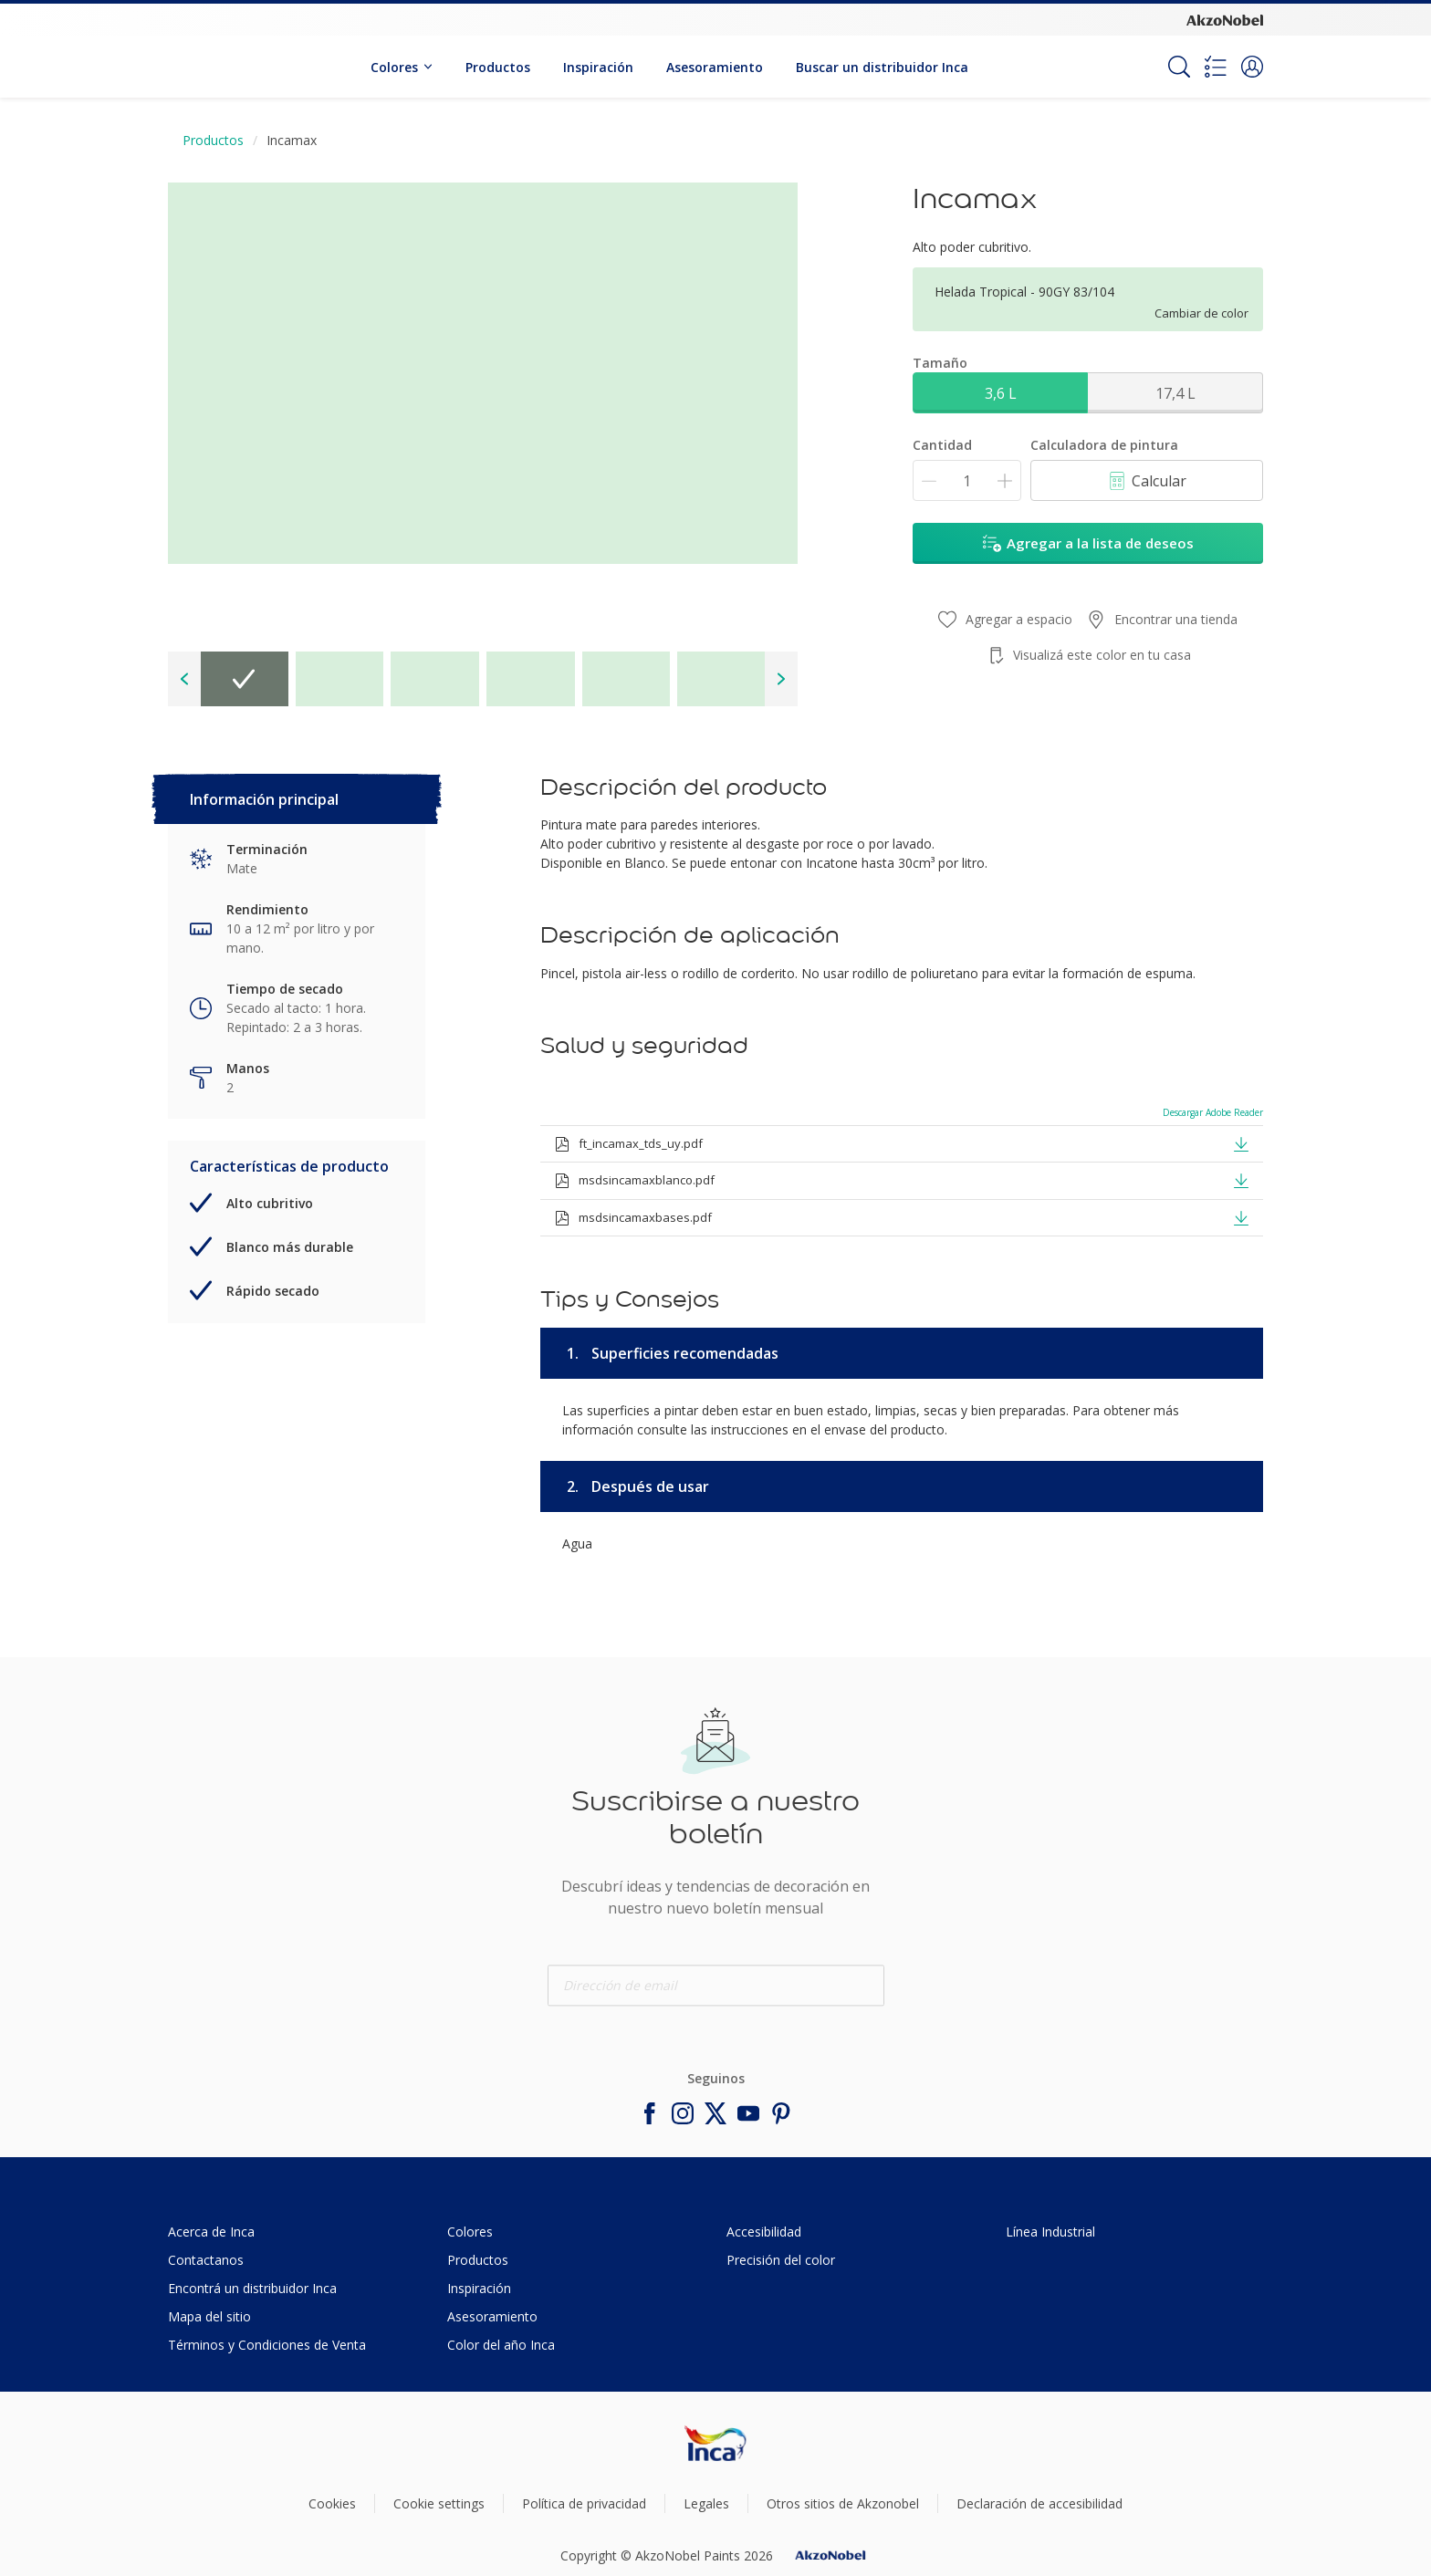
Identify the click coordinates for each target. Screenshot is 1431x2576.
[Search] (1179, 67)
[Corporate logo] (1224, 19)
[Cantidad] (967, 480)
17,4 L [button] (1175, 393)
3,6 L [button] (1001, 393)
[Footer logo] (715, 2443)
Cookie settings (439, 2503)
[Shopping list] (1216, 67)
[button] (1252, 67)
